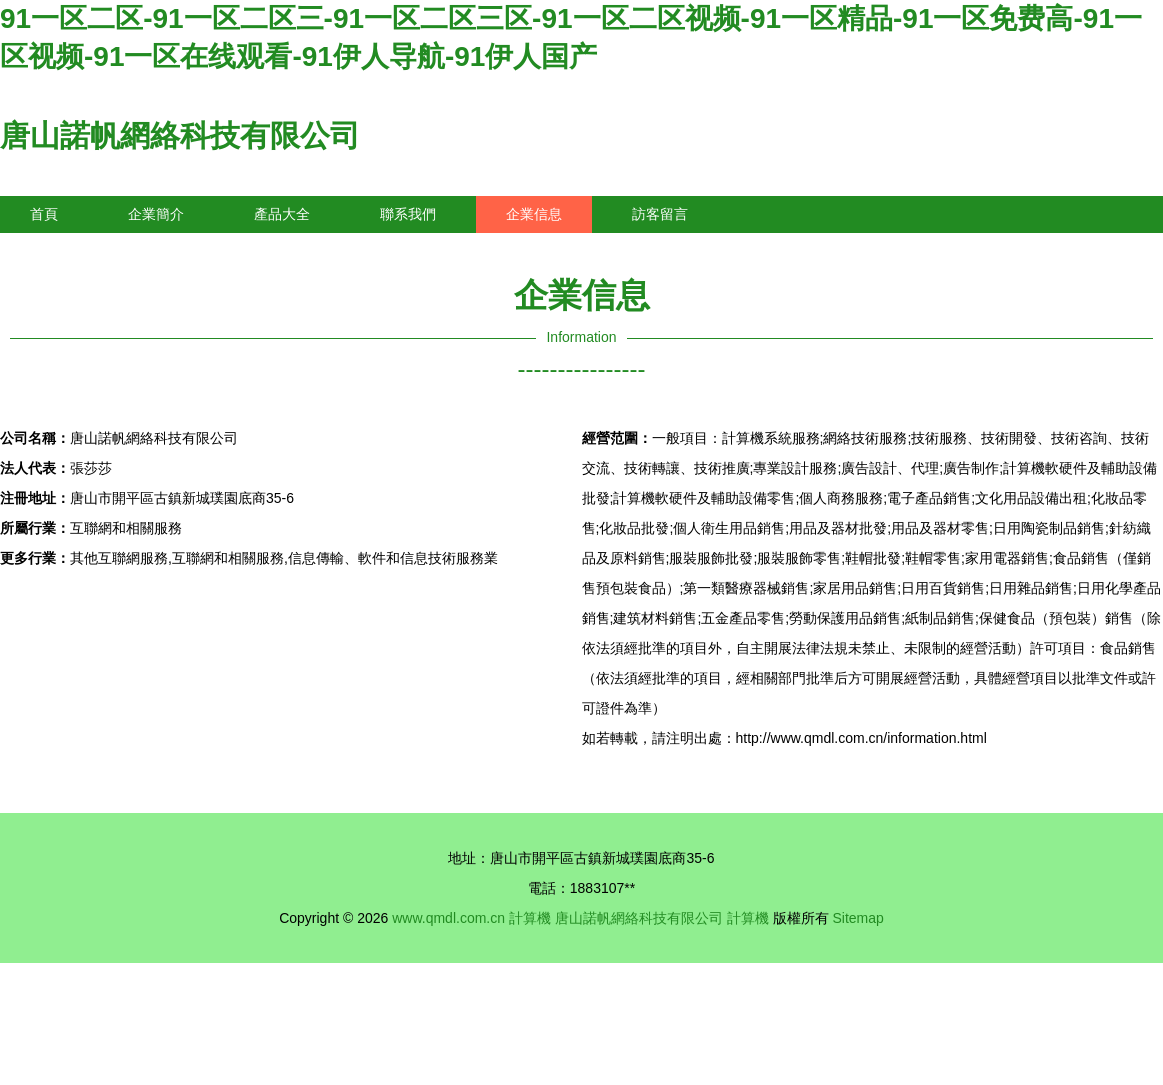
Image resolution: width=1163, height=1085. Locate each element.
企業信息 (534, 214)
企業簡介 (156, 214)
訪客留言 (660, 214)
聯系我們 (408, 214)
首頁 (44, 214)
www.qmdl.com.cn (448, 918)
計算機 (530, 918)
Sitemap (857, 918)
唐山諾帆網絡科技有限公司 (180, 135)
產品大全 (282, 214)
